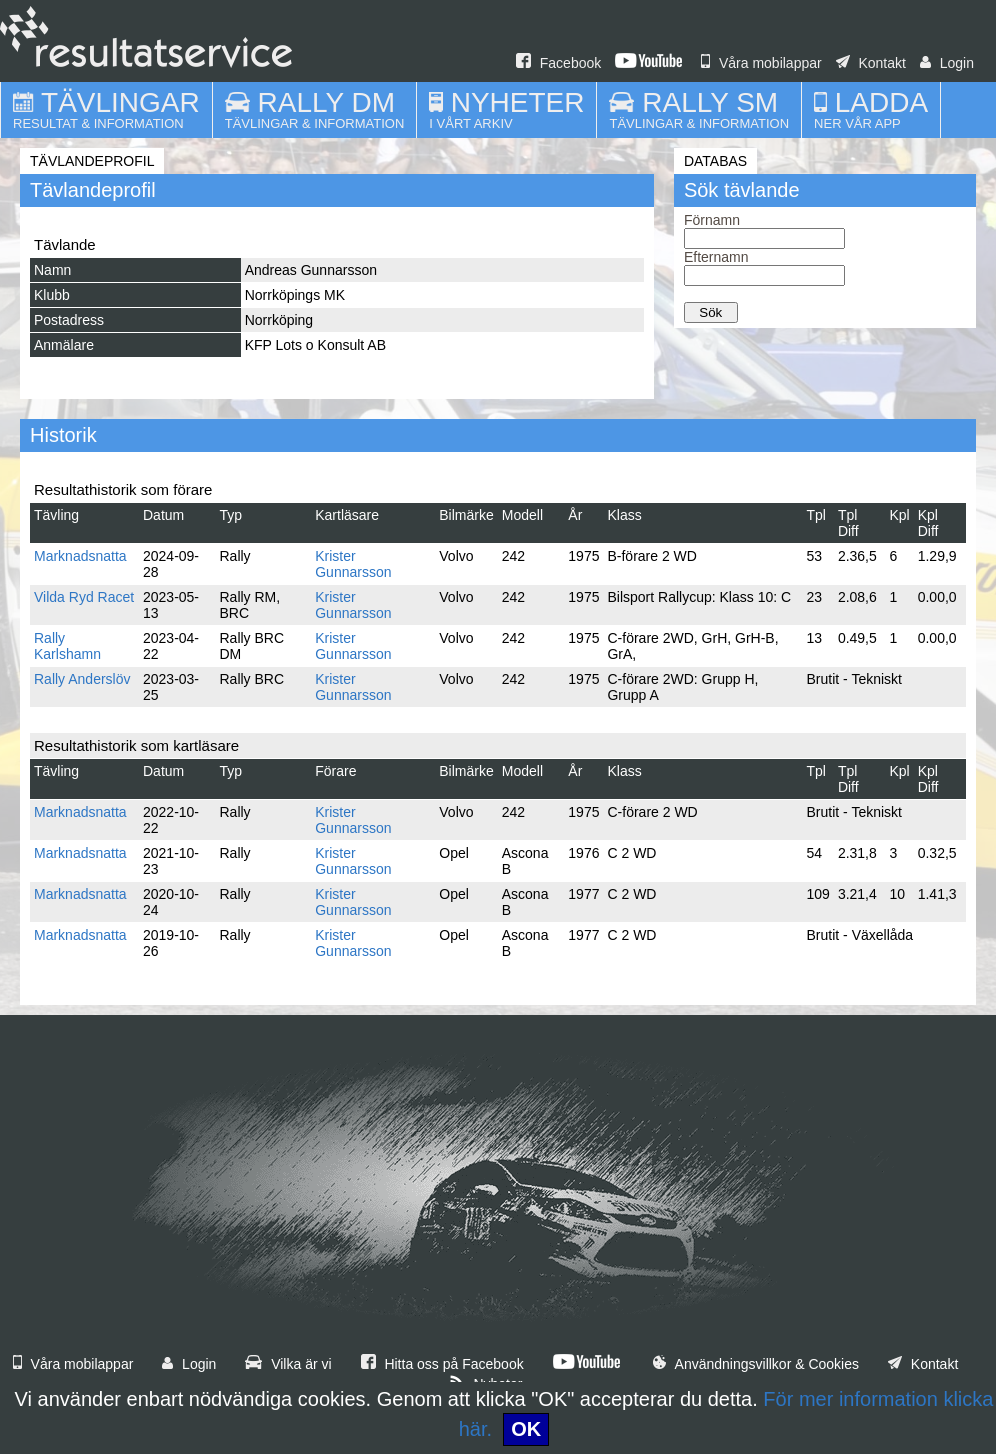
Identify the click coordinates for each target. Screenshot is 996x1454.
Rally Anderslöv (82, 679)
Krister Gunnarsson (353, 564)
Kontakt (871, 63)
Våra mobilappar (761, 63)
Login (947, 63)
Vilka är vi (288, 1364)
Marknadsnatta (80, 556)
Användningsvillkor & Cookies (756, 1364)
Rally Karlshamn (67, 646)
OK (526, 1429)
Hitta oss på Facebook (442, 1364)
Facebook (558, 63)
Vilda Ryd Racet (84, 597)
